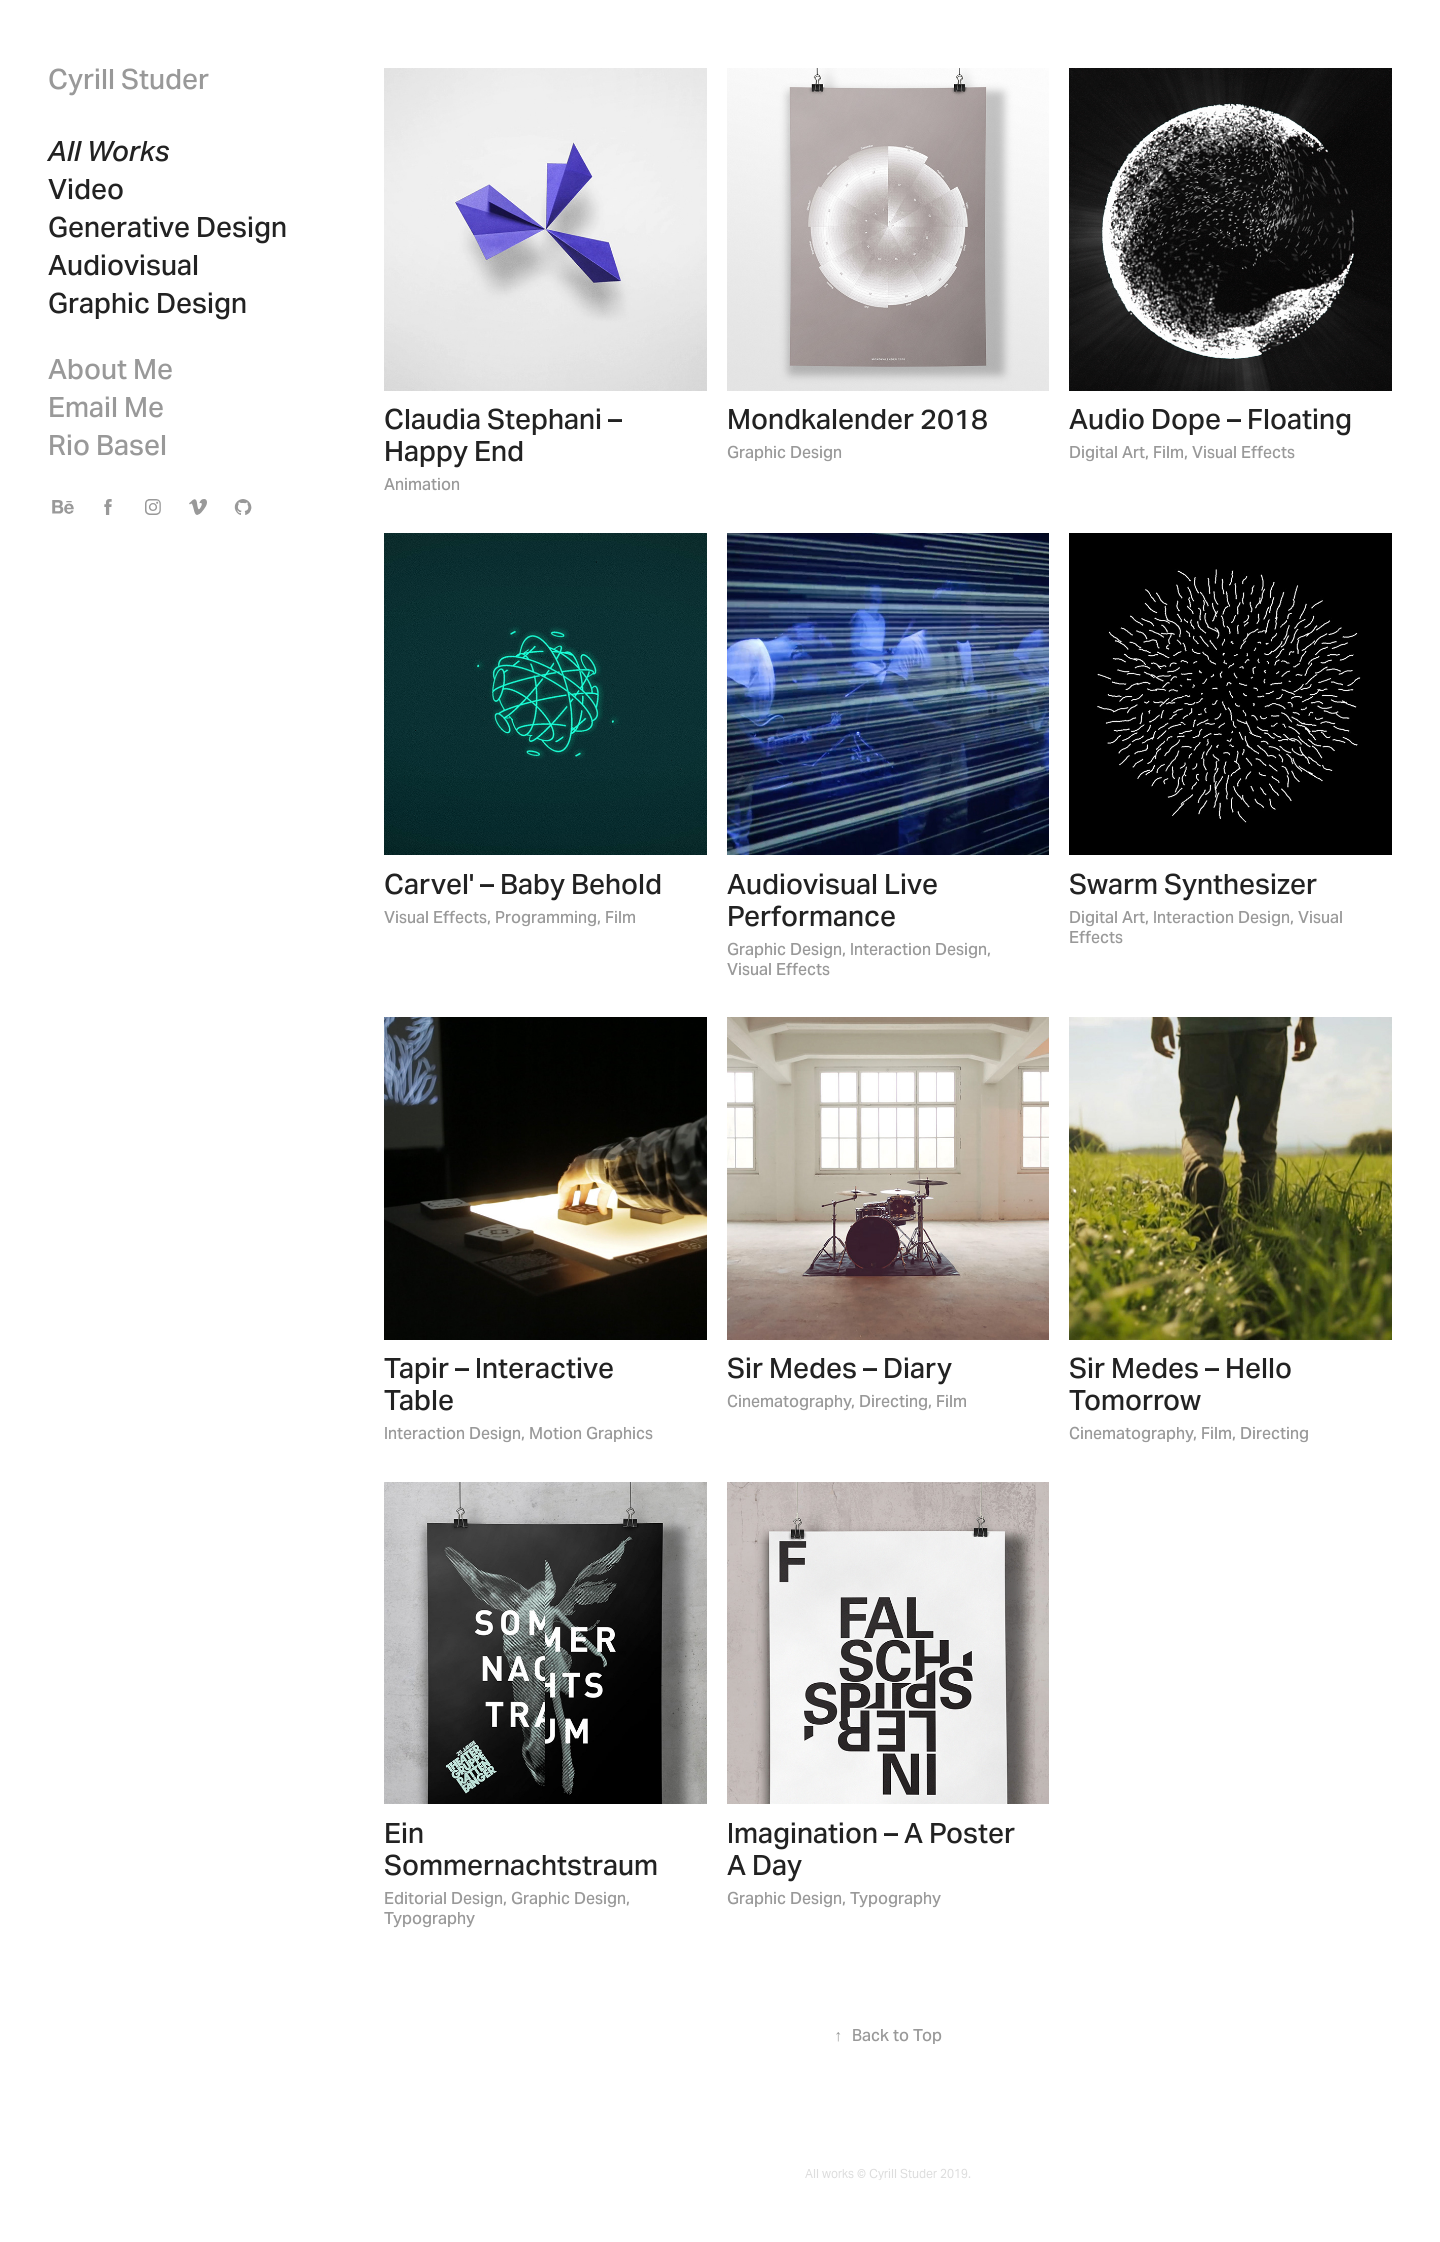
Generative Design (167, 227)
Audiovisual (123, 265)
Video (86, 189)
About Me (110, 369)
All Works (109, 151)
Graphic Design (147, 303)
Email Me (106, 407)
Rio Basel (107, 445)
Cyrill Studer (128, 79)
